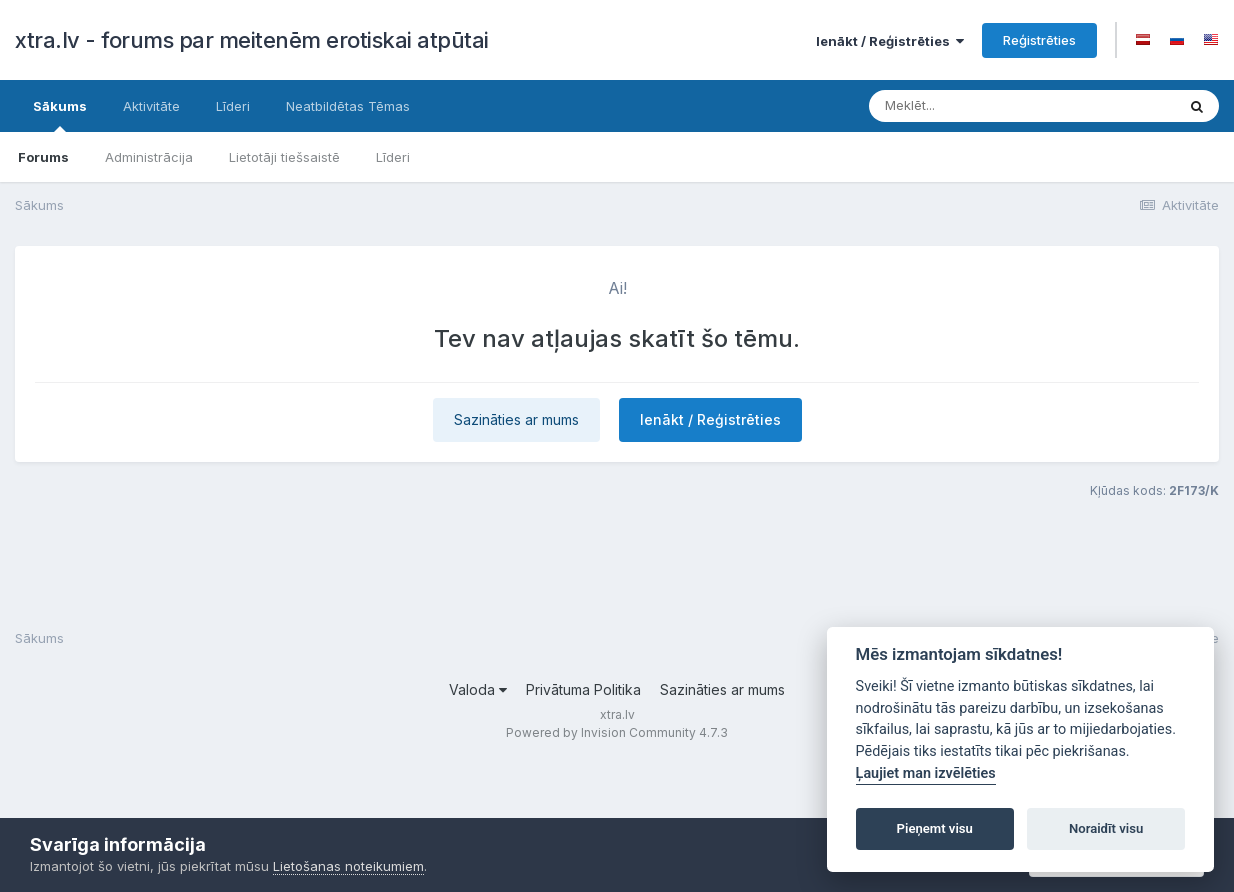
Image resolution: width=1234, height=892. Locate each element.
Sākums (60, 115)
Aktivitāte (151, 106)
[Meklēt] (988, 106)
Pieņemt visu (935, 828)
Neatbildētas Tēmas (348, 106)
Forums (43, 157)
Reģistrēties (1039, 40)
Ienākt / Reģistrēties (890, 41)
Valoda (478, 689)
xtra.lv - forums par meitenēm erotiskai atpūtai (252, 40)
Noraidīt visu (1106, 828)
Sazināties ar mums (516, 419)
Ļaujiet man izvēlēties (926, 773)
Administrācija (149, 157)
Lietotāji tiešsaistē (284, 157)
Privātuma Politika (583, 689)
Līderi (393, 157)
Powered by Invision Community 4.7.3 (617, 732)
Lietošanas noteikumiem (348, 866)
